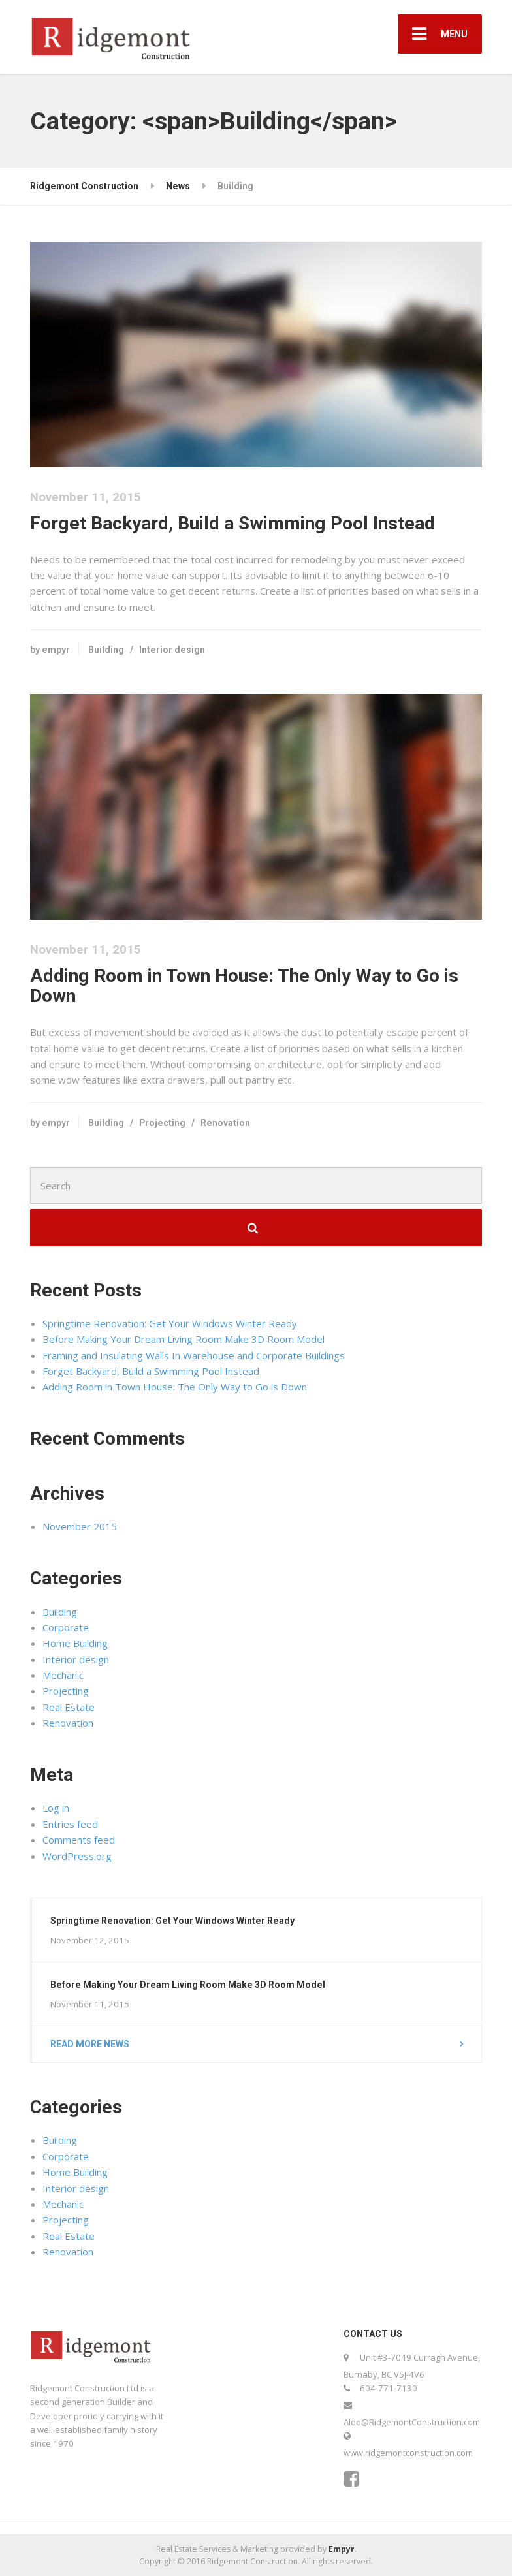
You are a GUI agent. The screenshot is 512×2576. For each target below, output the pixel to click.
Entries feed (70, 1823)
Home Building (75, 1643)
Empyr (341, 2548)
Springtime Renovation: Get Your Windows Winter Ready (169, 1323)
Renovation (225, 1123)
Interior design (172, 649)
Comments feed (78, 1839)
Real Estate (68, 1707)
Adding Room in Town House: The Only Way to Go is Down (244, 986)
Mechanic (63, 1675)
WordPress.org (77, 1855)
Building (106, 649)
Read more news (89, 2044)
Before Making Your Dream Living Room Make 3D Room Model (183, 1338)
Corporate (65, 1627)
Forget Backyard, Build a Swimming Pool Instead (232, 523)
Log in (55, 1807)
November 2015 (79, 1526)
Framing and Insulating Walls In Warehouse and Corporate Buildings (193, 1355)
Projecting (162, 1123)
